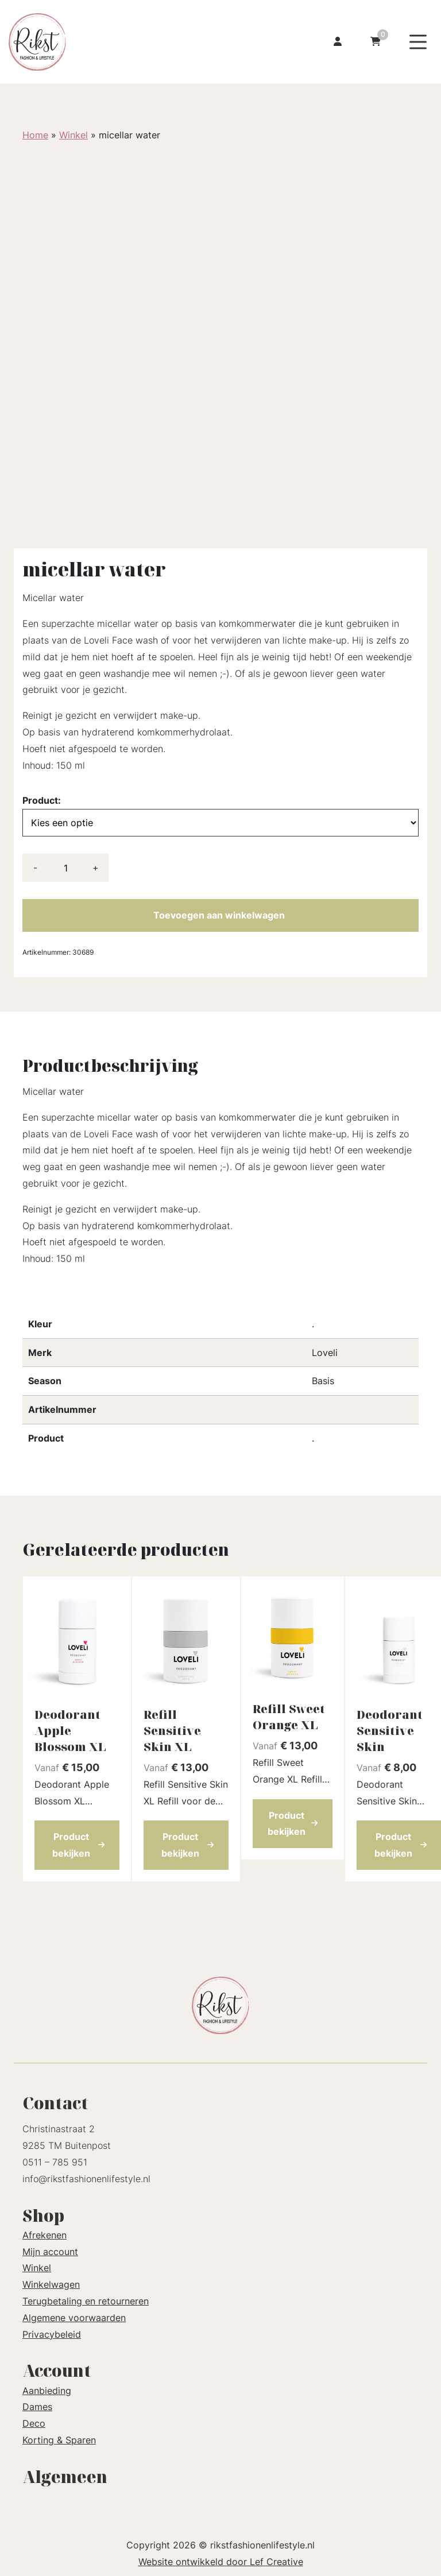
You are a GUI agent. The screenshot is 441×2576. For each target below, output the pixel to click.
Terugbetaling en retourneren (85, 2301)
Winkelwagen (51, 2284)
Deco (33, 2423)
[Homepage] (99, 41)
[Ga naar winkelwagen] (375, 42)
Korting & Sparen (59, 2440)
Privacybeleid (51, 2334)
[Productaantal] (65, 868)
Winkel (73, 135)
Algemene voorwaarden (74, 2317)
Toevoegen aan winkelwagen (219, 915)
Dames (37, 2406)
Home (35, 135)
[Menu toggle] (418, 42)
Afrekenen (44, 2235)
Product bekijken (78, 1845)
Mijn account (50, 2251)
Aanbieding (46, 2390)
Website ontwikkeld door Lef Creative (220, 2561)
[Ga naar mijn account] (337, 42)
